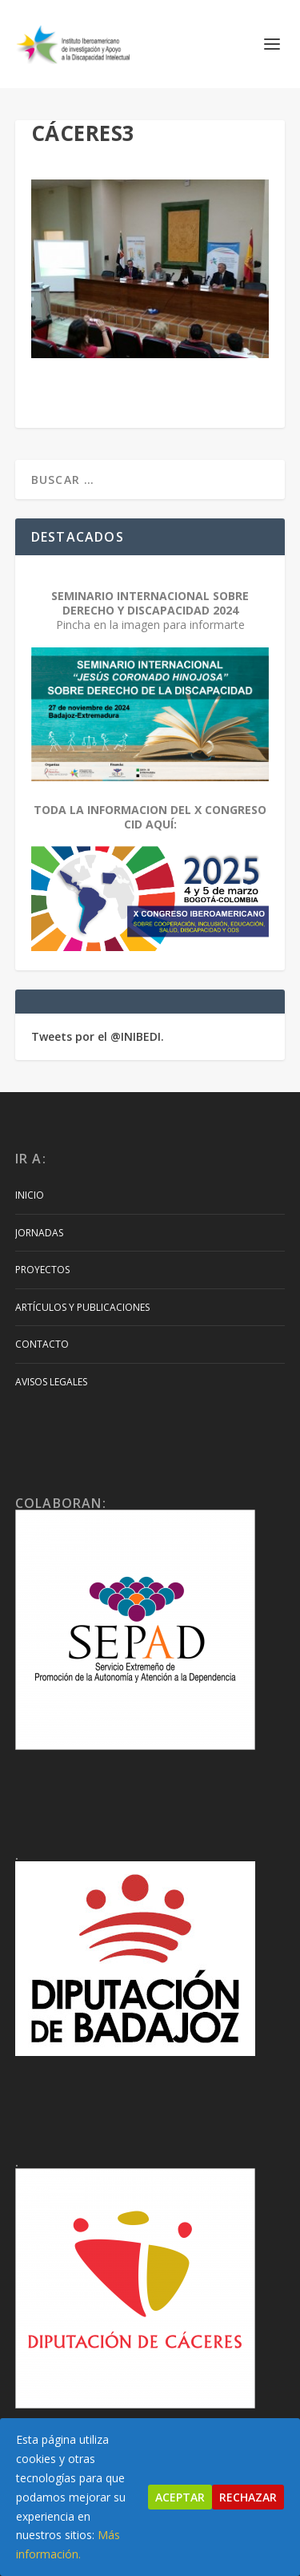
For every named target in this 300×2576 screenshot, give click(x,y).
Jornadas (39, 1233)
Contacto (42, 1344)
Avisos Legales (51, 1382)
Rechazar (248, 2497)
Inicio (29, 1195)
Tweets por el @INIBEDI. (97, 1036)
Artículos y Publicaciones (82, 1307)
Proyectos (42, 1269)
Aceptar (180, 2497)
